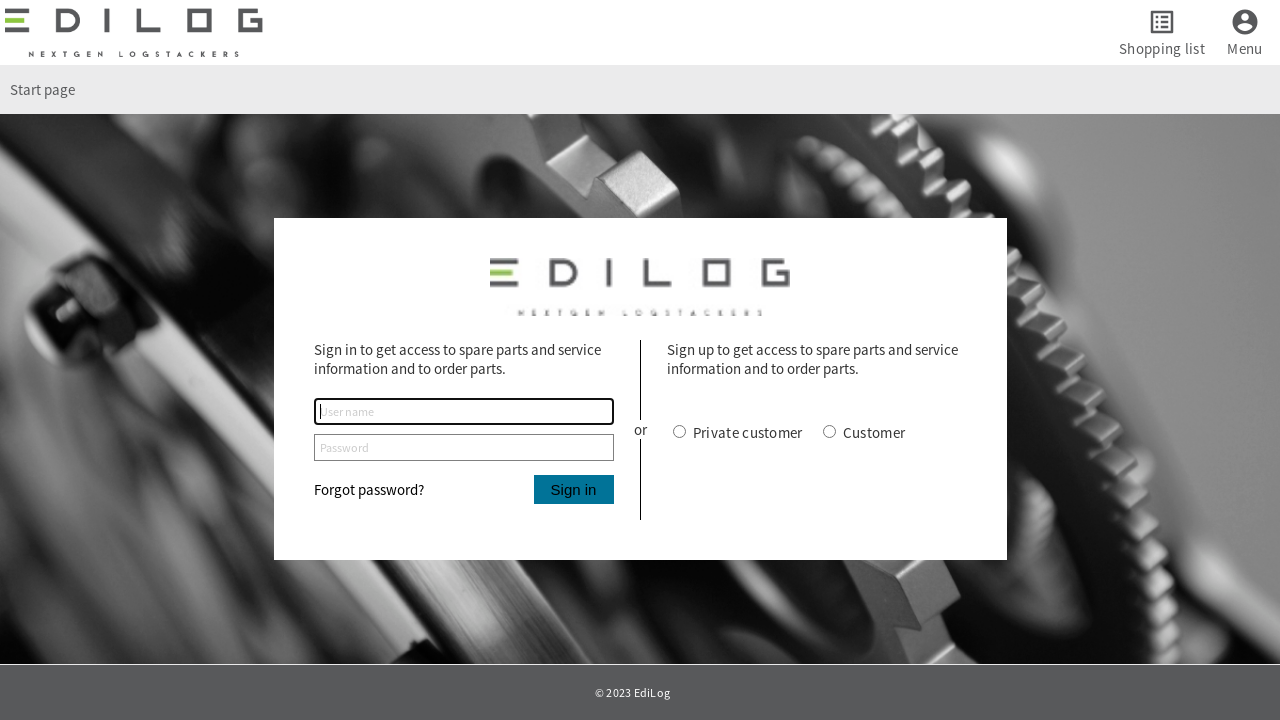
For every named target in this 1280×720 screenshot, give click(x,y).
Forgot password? (369, 489)
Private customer (737, 432)
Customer (864, 432)
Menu (1244, 48)
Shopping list (1162, 48)
